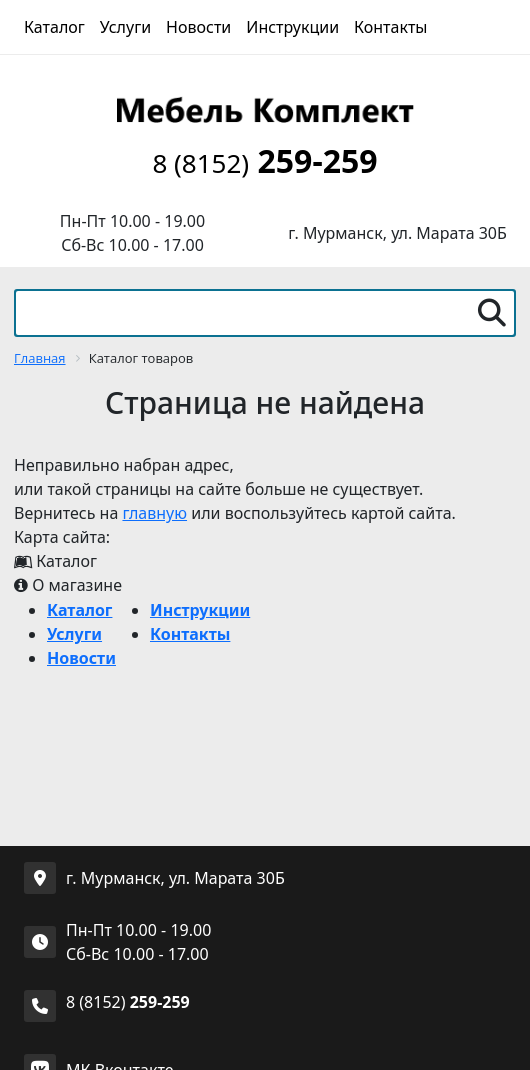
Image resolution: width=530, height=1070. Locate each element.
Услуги (125, 27)
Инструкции (292, 27)
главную (154, 513)
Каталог (54, 27)
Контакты (390, 27)
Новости (198, 27)
